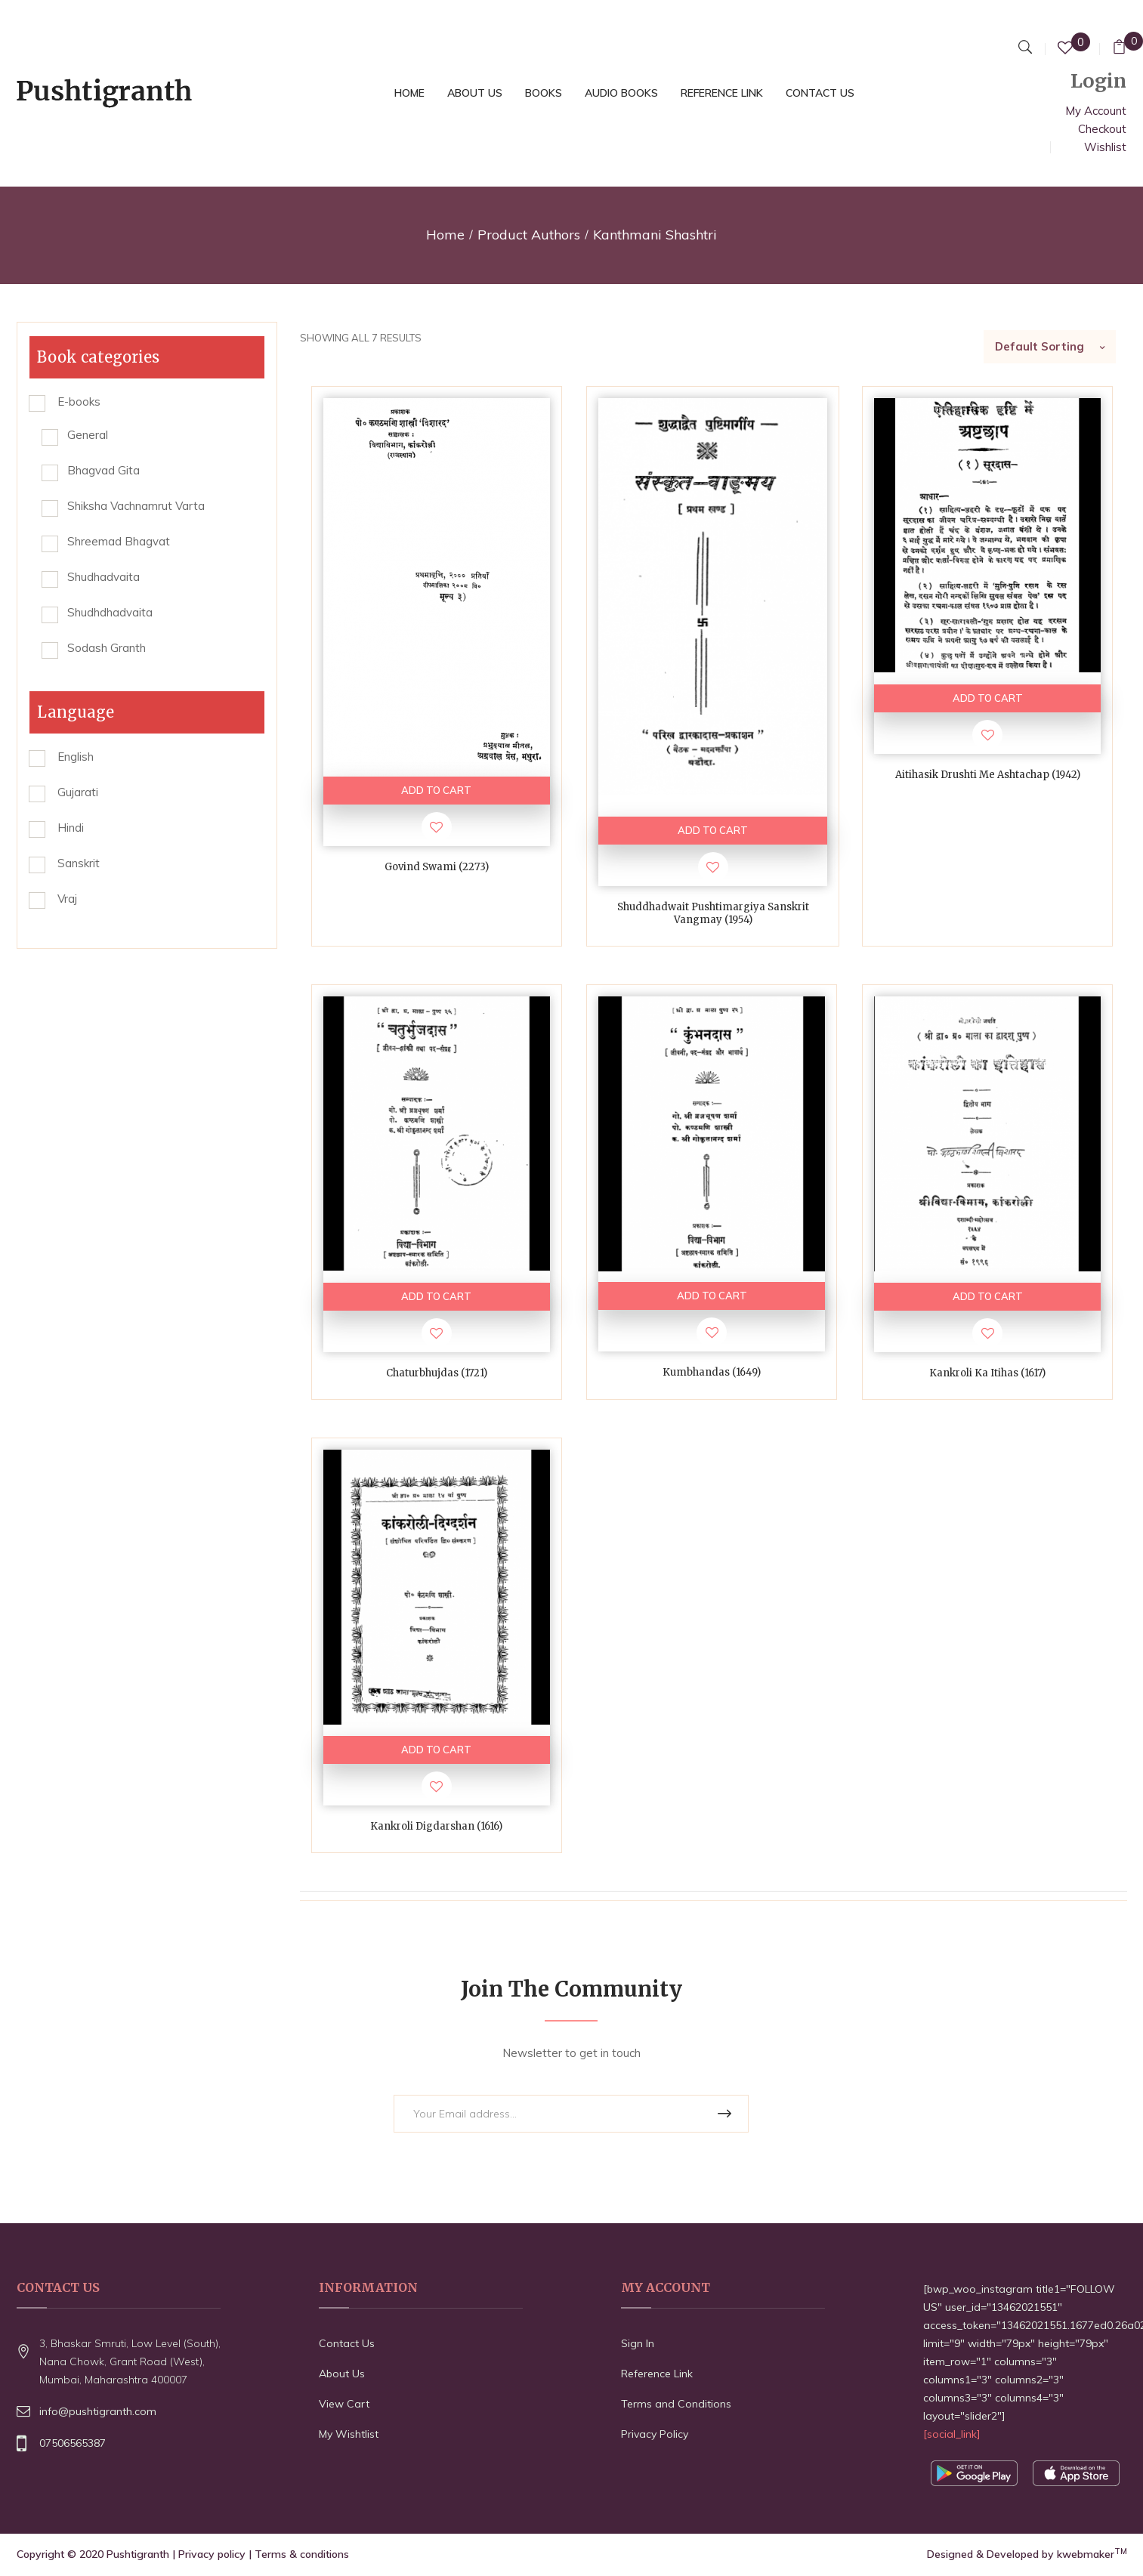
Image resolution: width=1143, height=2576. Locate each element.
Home (445, 234)
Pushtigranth (138, 2555)
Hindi (70, 827)
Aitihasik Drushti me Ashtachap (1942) (987, 774)
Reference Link (657, 2375)
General (87, 435)
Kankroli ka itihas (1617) (987, 1373)
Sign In (637, 2345)
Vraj (67, 898)
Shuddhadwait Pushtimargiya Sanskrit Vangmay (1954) (713, 914)
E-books (78, 401)
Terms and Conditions (676, 2405)
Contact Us (347, 2345)
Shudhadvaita (103, 577)
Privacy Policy (654, 2435)
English (75, 756)
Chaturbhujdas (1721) (436, 1373)
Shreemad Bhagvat (118, 541)
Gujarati (77, 792)
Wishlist (1105, 147)
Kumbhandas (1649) (712, 1373)
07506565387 (72, 2444)
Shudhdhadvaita (110, 612)
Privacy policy (212, 2555)
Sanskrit (78, 863)
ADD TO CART (436, 790)
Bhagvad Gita (103, 470)
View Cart (344, 2405)
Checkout (1102, 129)
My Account (1095, 110)
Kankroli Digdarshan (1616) (436, 1827)
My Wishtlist (348, 2435)
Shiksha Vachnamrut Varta (136, 506)
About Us (342, 2375)
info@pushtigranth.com (97, 2413)
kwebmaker (1092, 2555)
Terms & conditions (302, 2555)
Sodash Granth (106, 648)
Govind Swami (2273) (437, 866)
